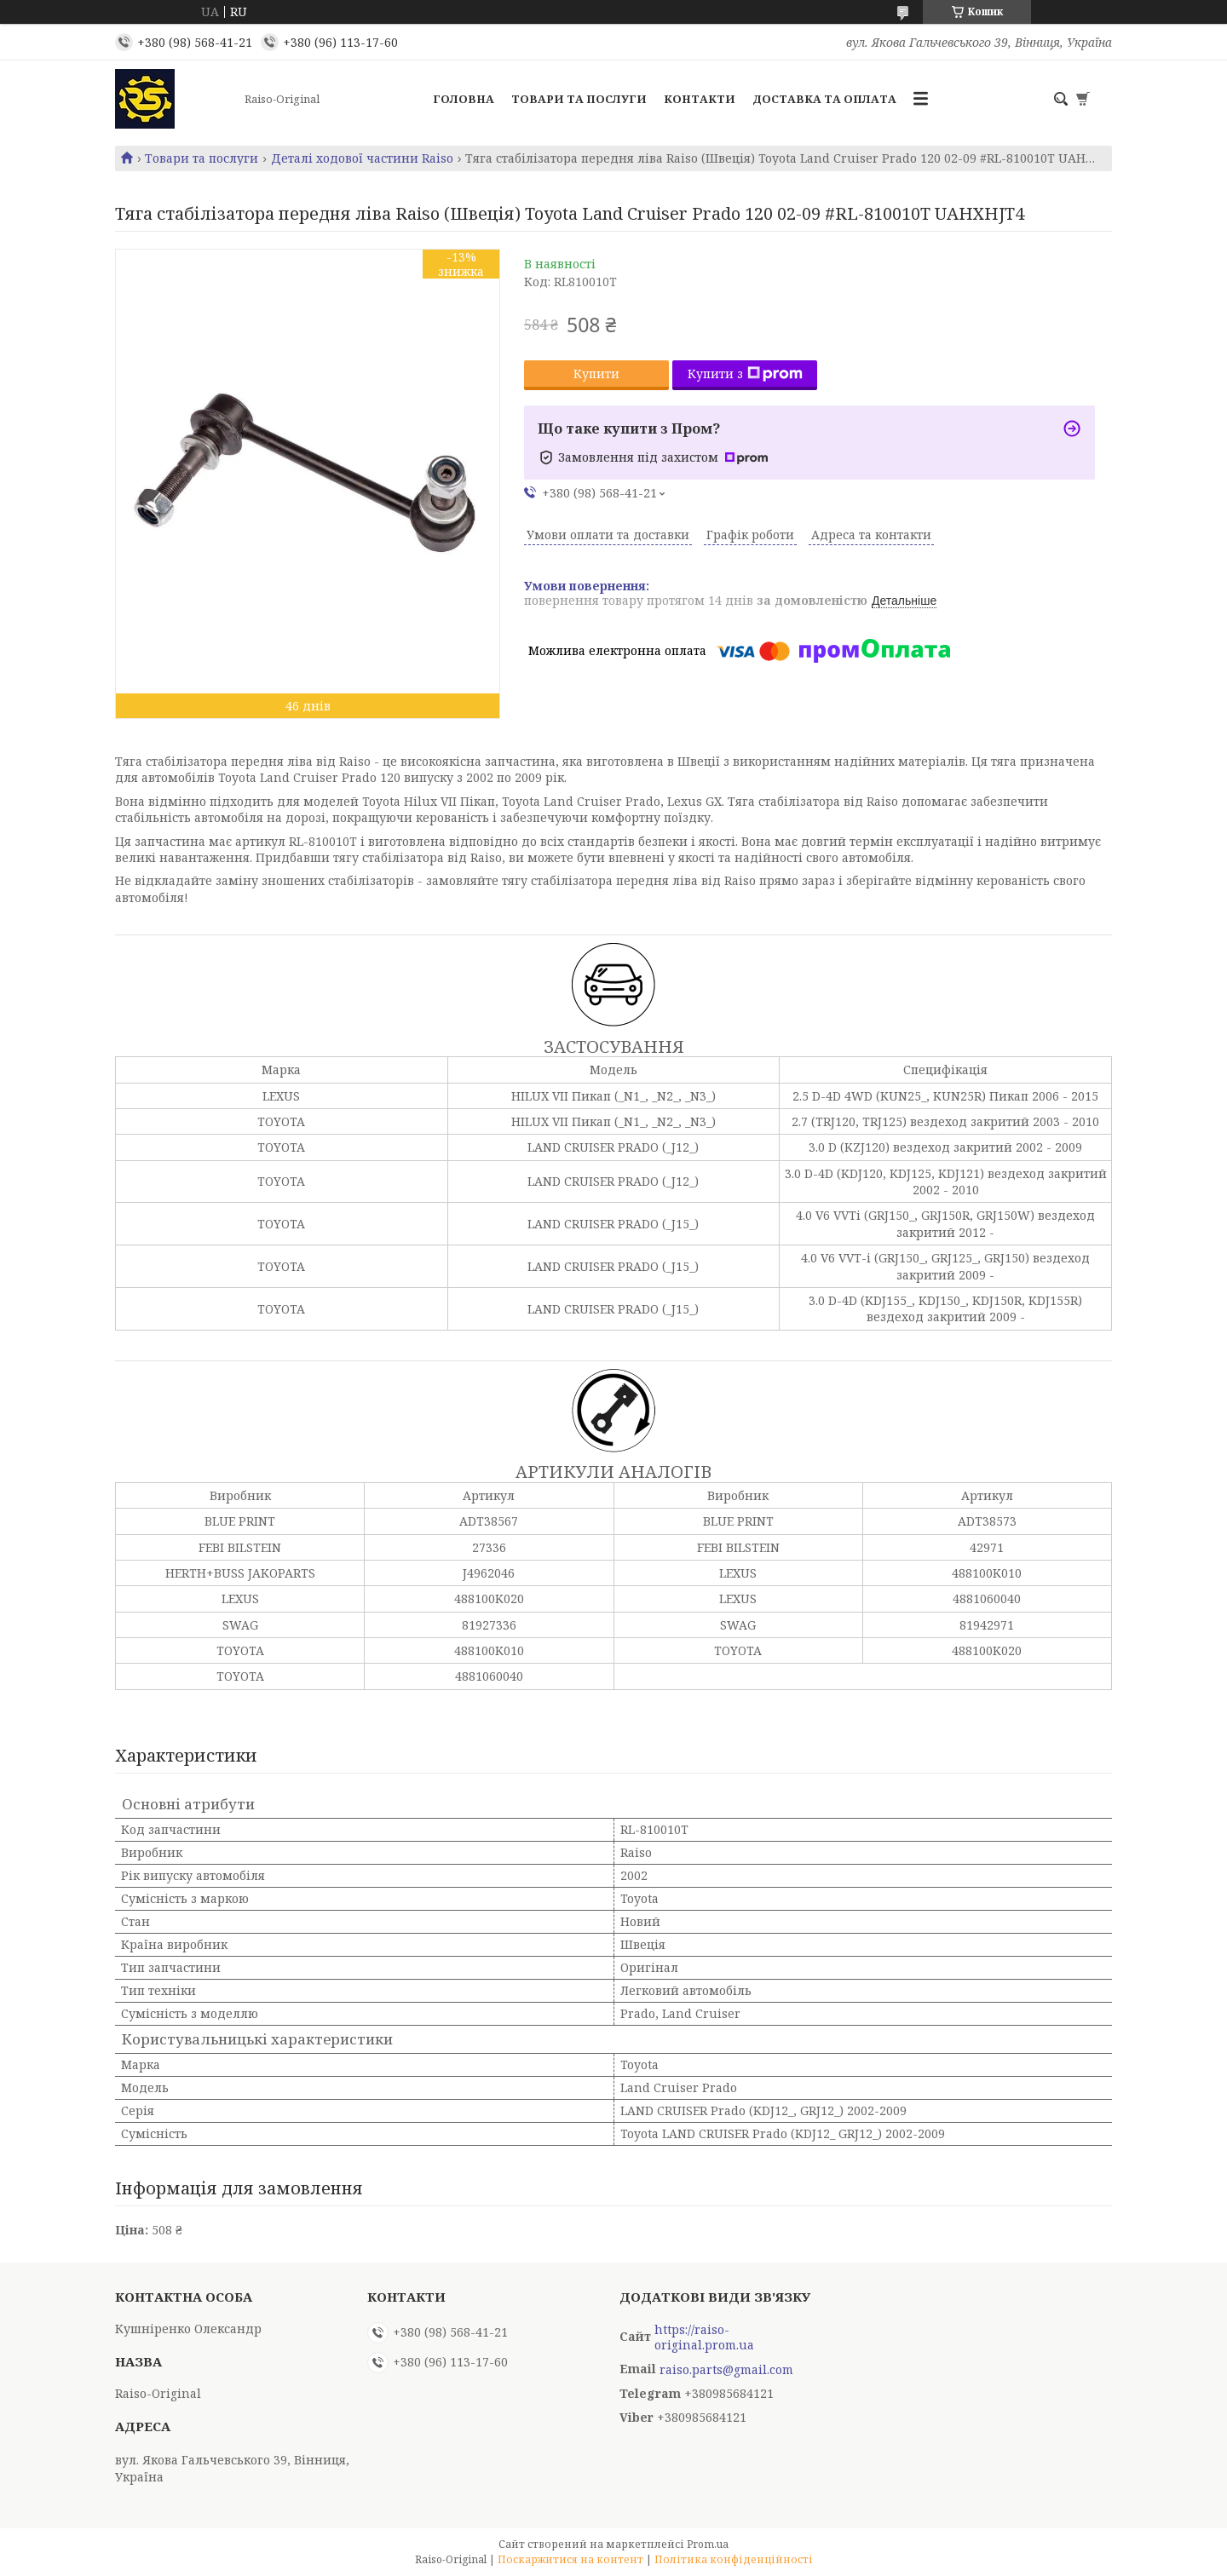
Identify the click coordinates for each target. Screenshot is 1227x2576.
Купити (596, 373)
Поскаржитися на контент (570, 2559)
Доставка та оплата (824, 98)
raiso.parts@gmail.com (726, 2370)
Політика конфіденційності (733, 2559)
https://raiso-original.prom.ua (704, 2337)
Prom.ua (708, 2544)
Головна (463, 98)
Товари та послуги (579, 98)
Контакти (699, 98)
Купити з (745, 373)
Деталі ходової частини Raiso (362, 158)
